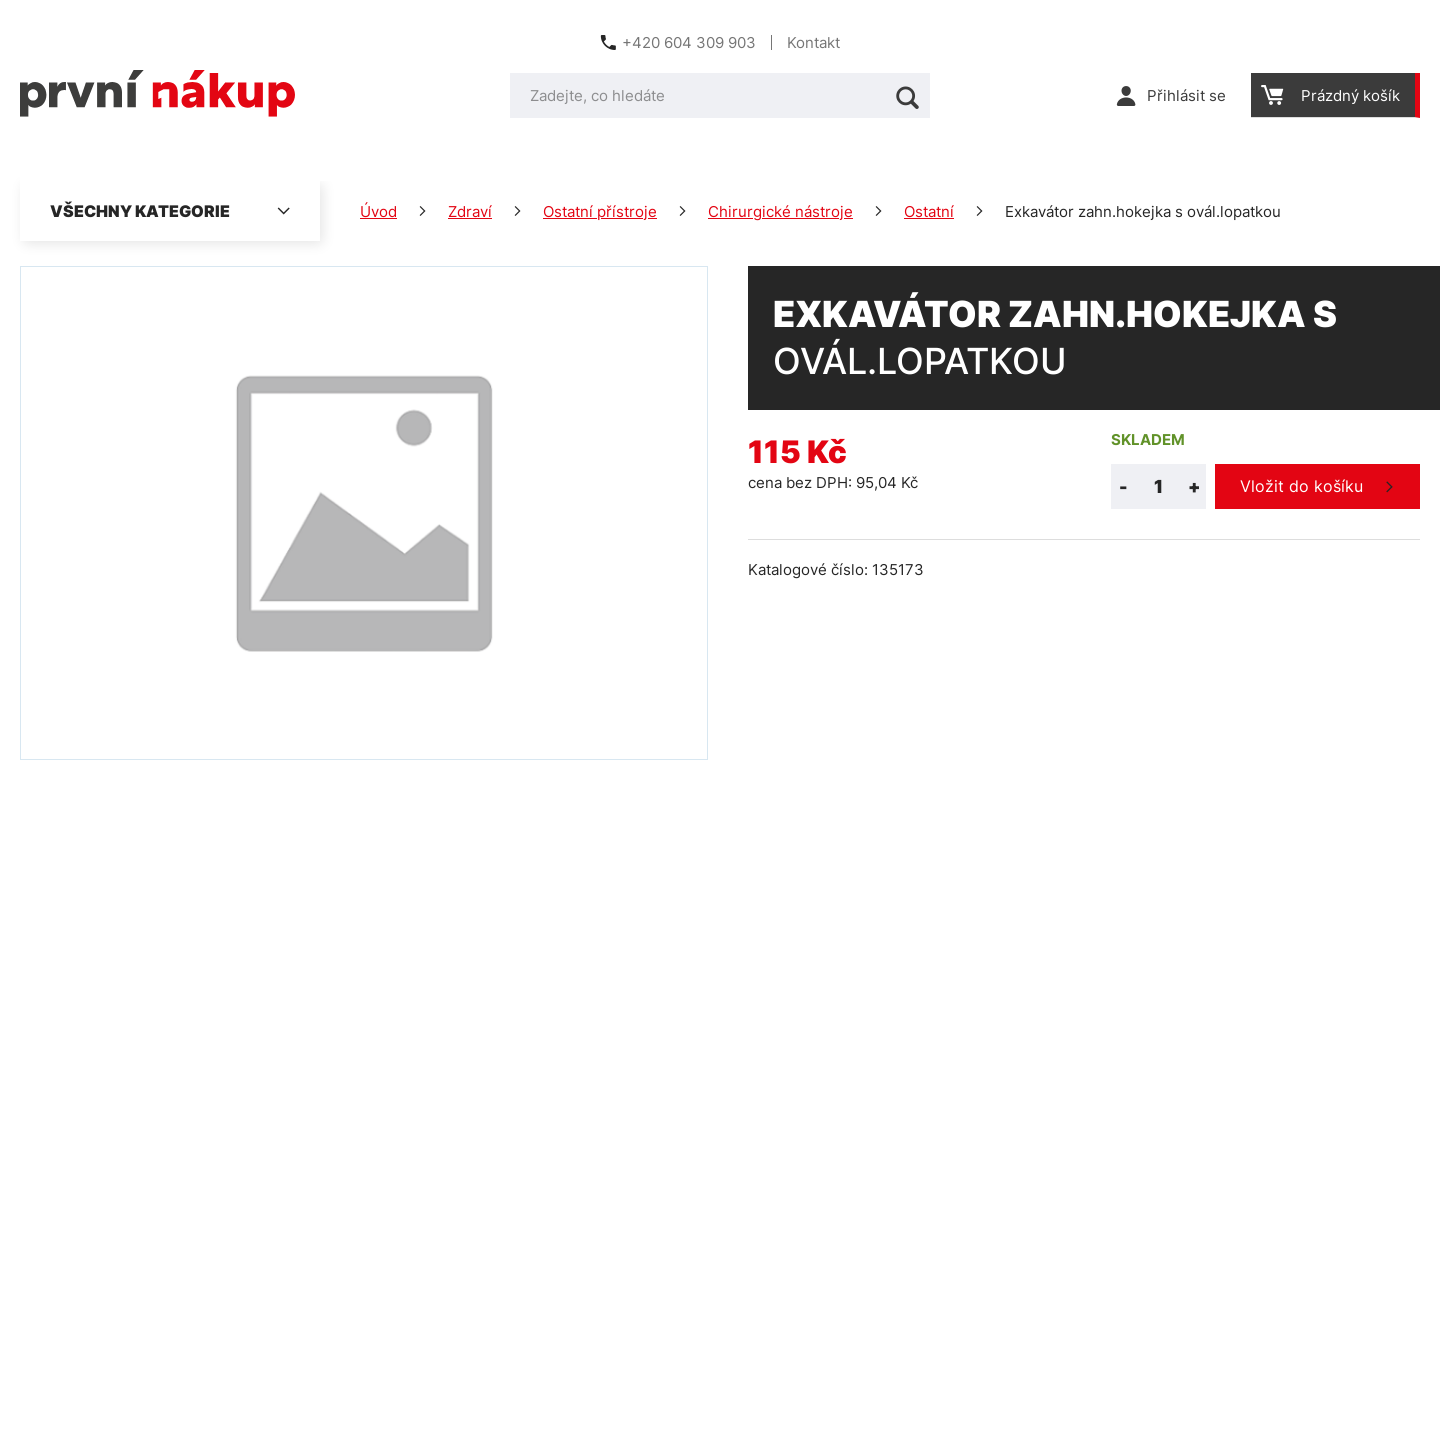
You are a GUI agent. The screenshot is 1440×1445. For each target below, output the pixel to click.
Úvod (378, 211)
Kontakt (813, 42)
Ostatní (929, 211)
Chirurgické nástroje (780, 211)
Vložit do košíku (1301, 486)
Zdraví (470, 211)
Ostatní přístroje (600, 211)
